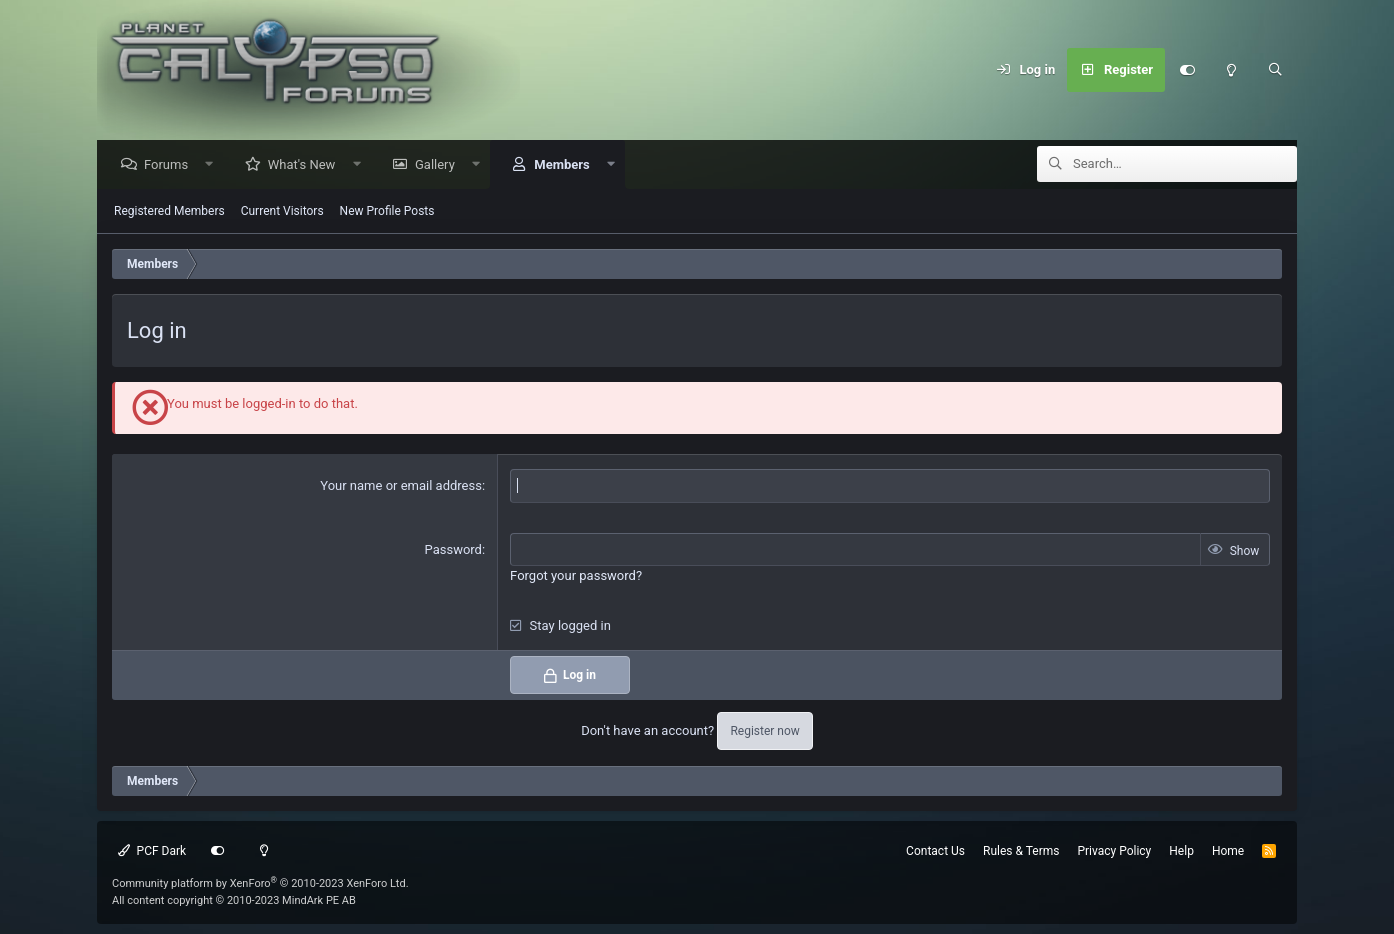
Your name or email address (401, 486)
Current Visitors (282, 212)
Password (453, 550)
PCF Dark (152, 851)
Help (1181, 851)
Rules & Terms (1021, 851)
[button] (214, 165)
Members (566, 165)
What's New (307, 165)
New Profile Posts (387, 212)
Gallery (440, 165)
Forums (171, 165)
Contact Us (935, 851)
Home (1228, 851)
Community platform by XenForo (260, 883)
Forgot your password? (576, 576)
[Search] (1275, 70)
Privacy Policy (1114, 851)
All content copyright (234, 900)
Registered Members (169, 212)
